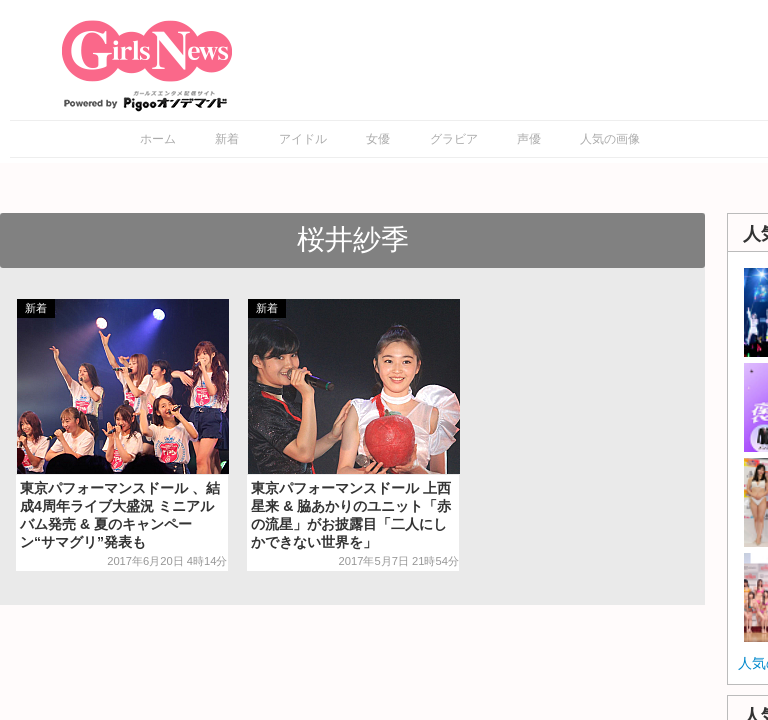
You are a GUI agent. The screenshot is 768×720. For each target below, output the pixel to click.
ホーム (158, 139)
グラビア (454, 139)
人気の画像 (610, 139)
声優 (529, 139)
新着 (227, 139)
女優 (378, 139)
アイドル (303, 139)
